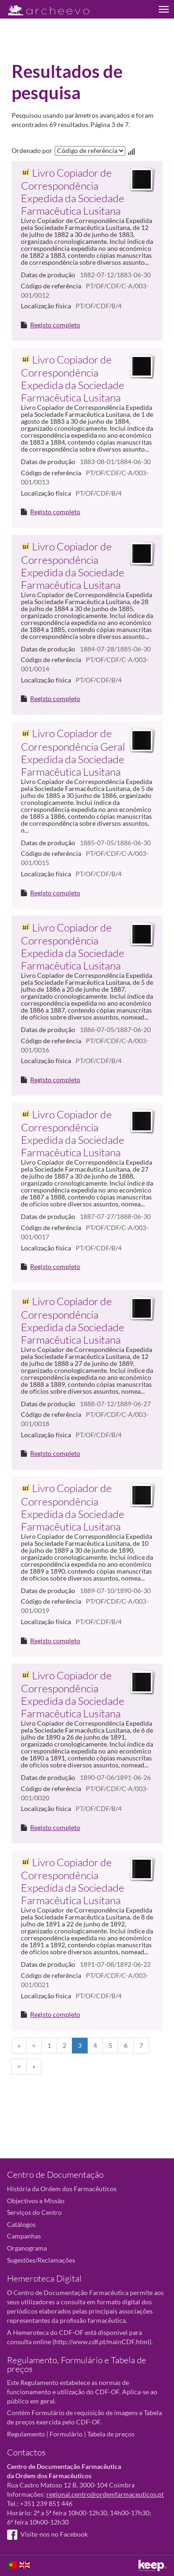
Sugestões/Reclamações (41, 2260)
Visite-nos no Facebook (47, 2534)
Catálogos (21, 2224)
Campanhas (24, 2236)
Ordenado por (32, 150)
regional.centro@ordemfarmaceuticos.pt (105, 2494)
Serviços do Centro (34, 2212)
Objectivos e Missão (35, 2201)
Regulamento (26, 2434)
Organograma (27, 2248)
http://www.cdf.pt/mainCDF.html (101, 2342)
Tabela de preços (111, 2434)
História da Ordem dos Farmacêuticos (61, 2189)
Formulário (66, 2434)
